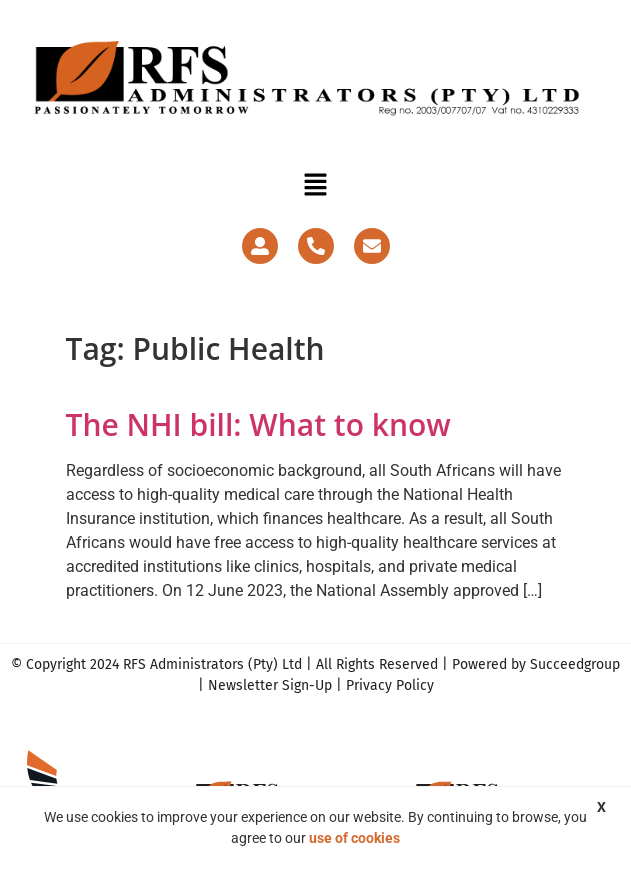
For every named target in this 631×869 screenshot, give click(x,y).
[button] (315, 186)
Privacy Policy (390, 685)
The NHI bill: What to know (258, 424)
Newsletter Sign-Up (270, 685)
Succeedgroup (575, 664)
